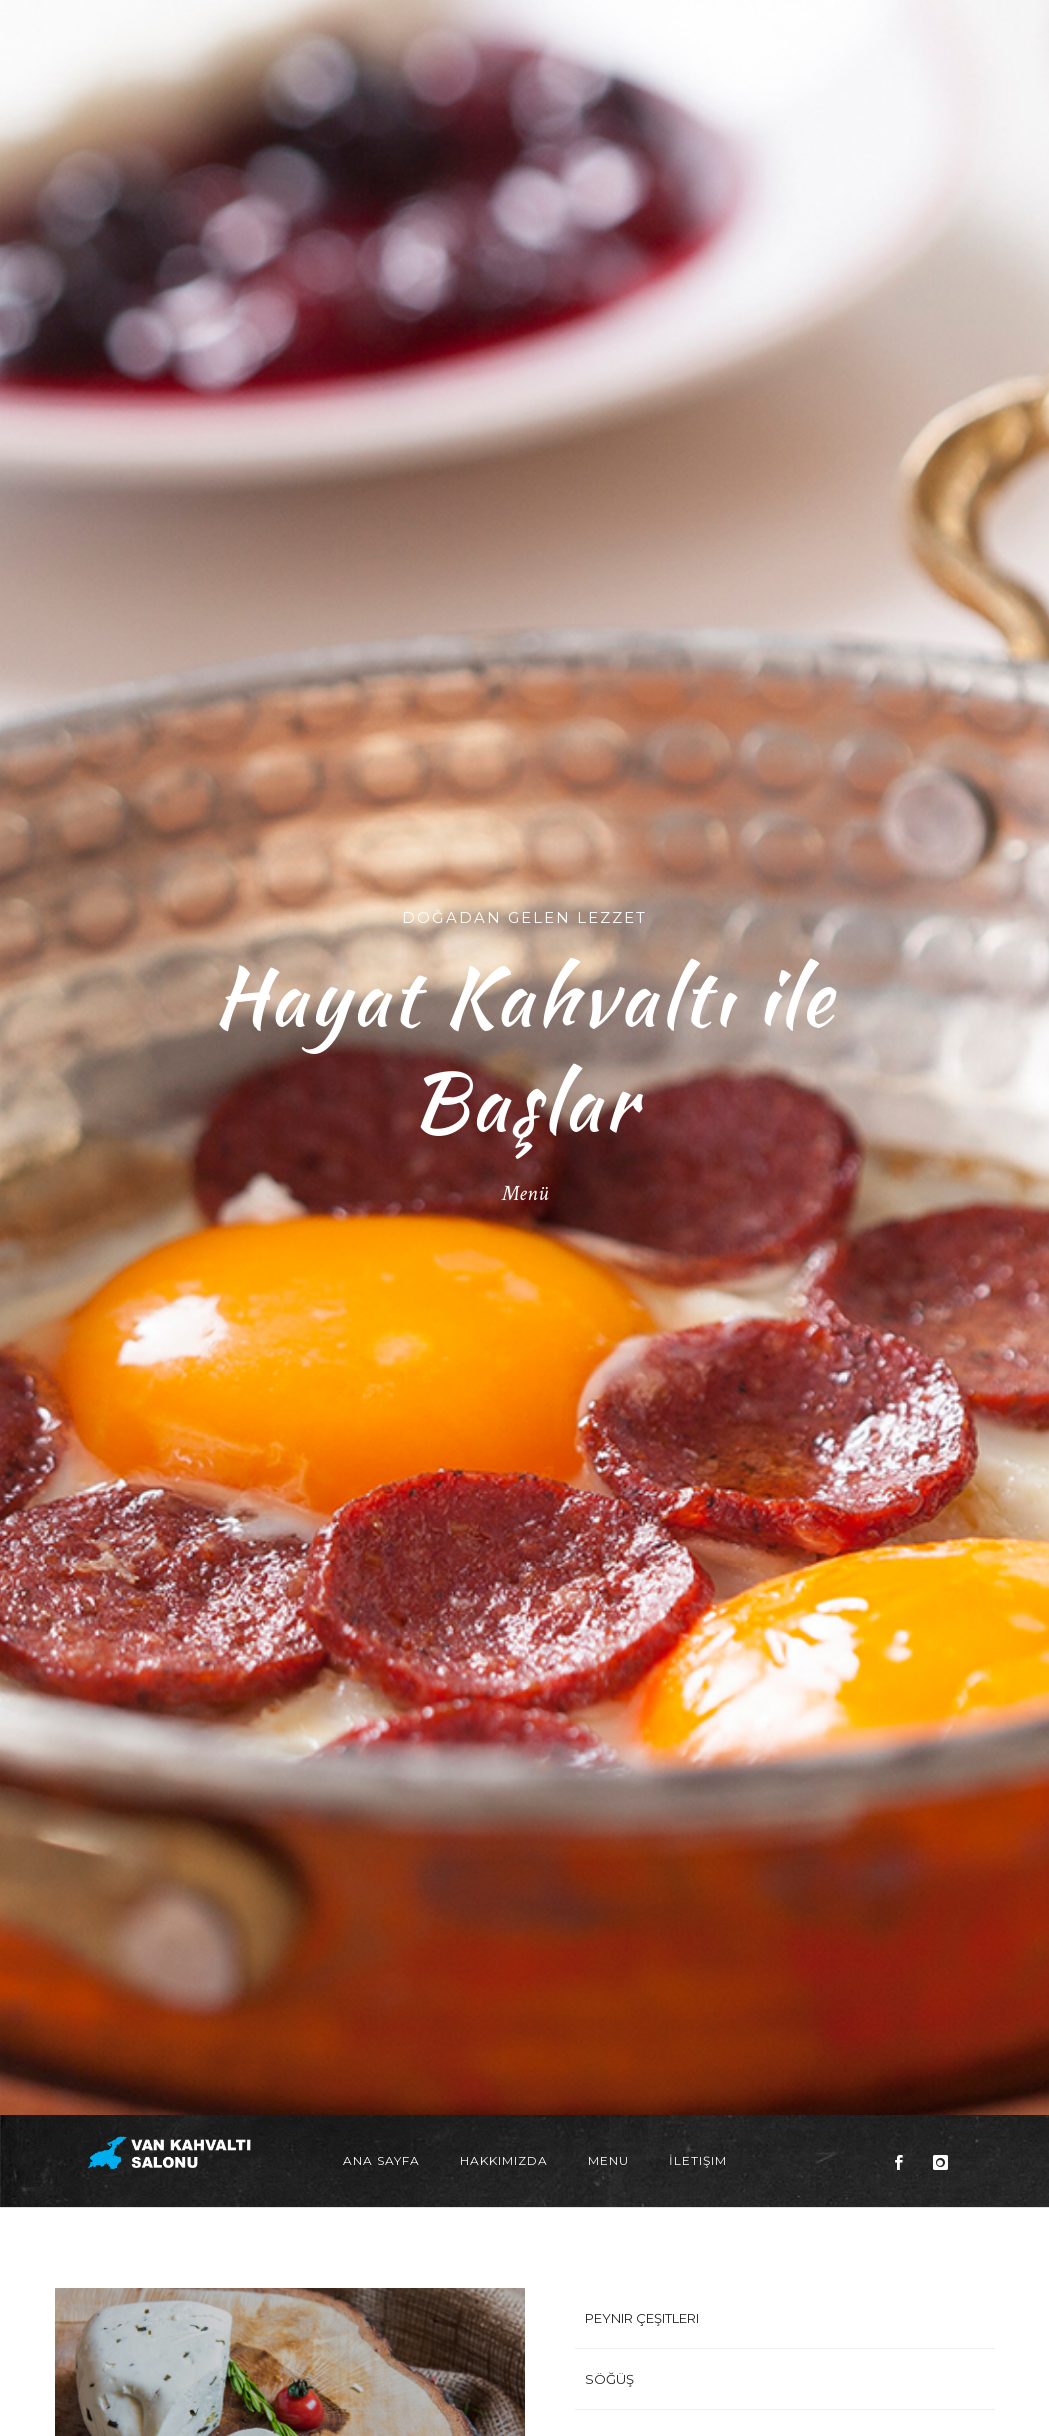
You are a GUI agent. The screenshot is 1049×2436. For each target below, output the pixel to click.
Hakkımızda (504, 1464)
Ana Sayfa (381, 1464)
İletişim (698, 1464)
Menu (608, 1464)
